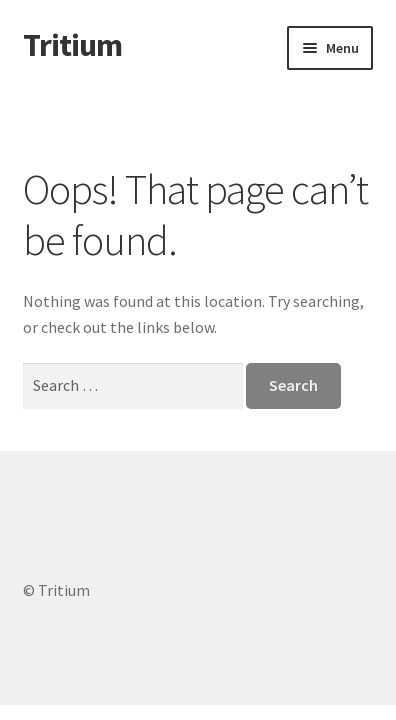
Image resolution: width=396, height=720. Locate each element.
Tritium (72, 45)
